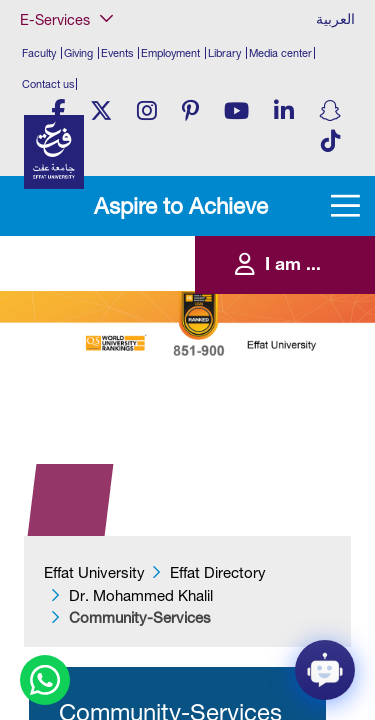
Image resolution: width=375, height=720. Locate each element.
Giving (78, 53)
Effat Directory (218, 572)
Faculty (39, 53)
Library (224, 53)
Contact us (48, 84)
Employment (170, 53)
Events (117, 53)
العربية (335, 19)
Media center (280, 53)
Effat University (94, 572)
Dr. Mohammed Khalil (141, 595)
